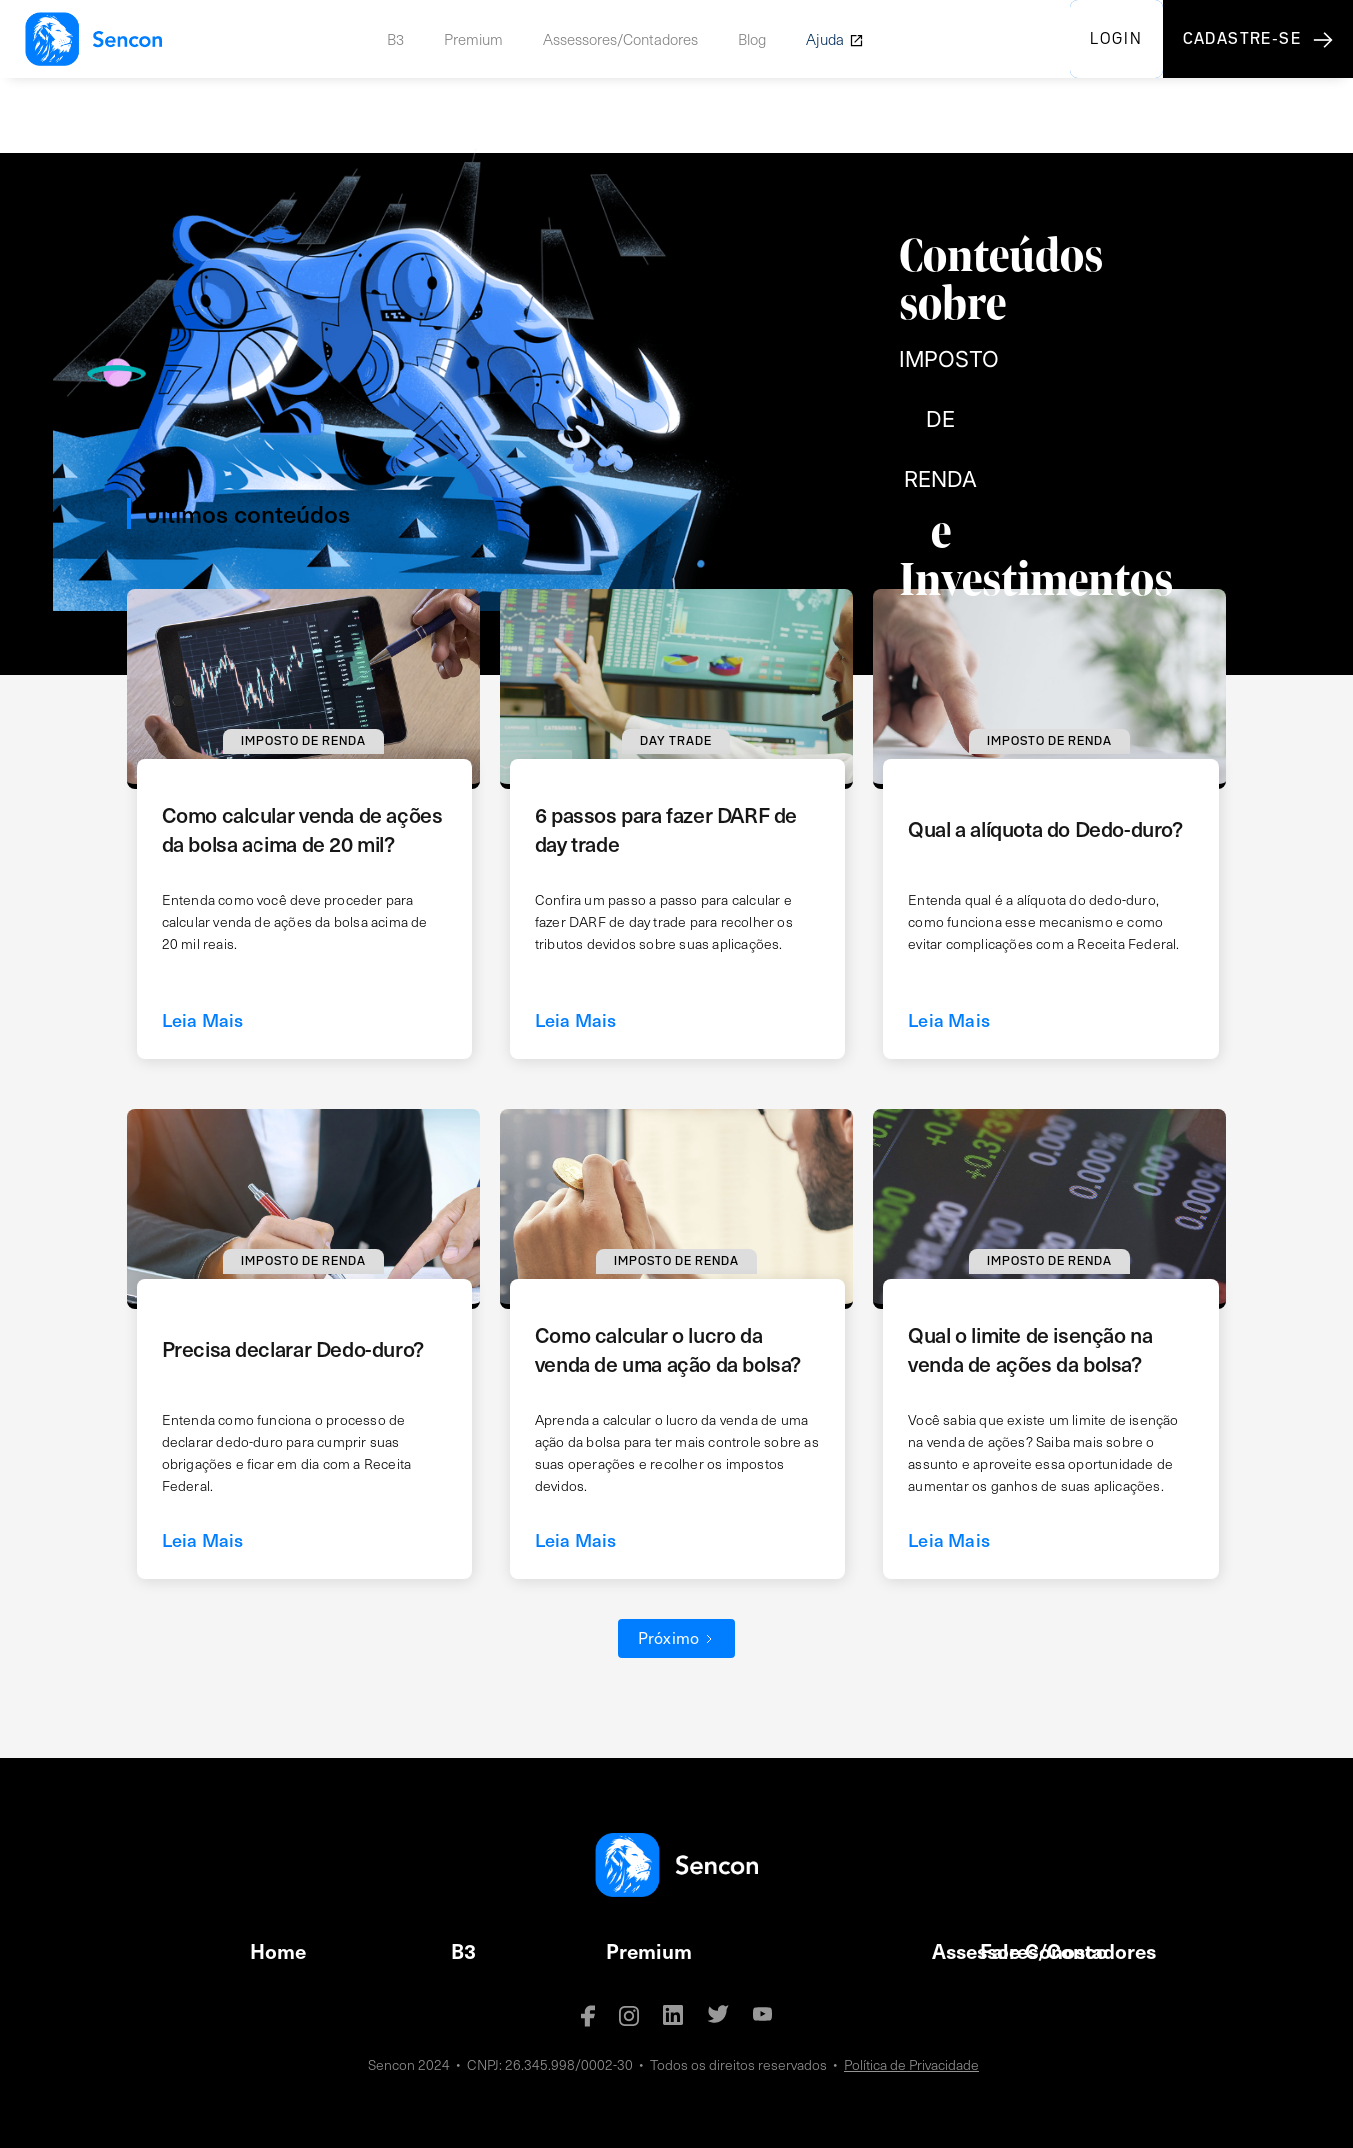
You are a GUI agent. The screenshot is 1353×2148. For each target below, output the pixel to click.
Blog (752, 39)
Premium (473, 39)
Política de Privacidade (911, 2064)
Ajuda (825, 39)
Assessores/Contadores (620, 39)
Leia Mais (203, 1019)
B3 (395, 39)
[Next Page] (676, 1638)
